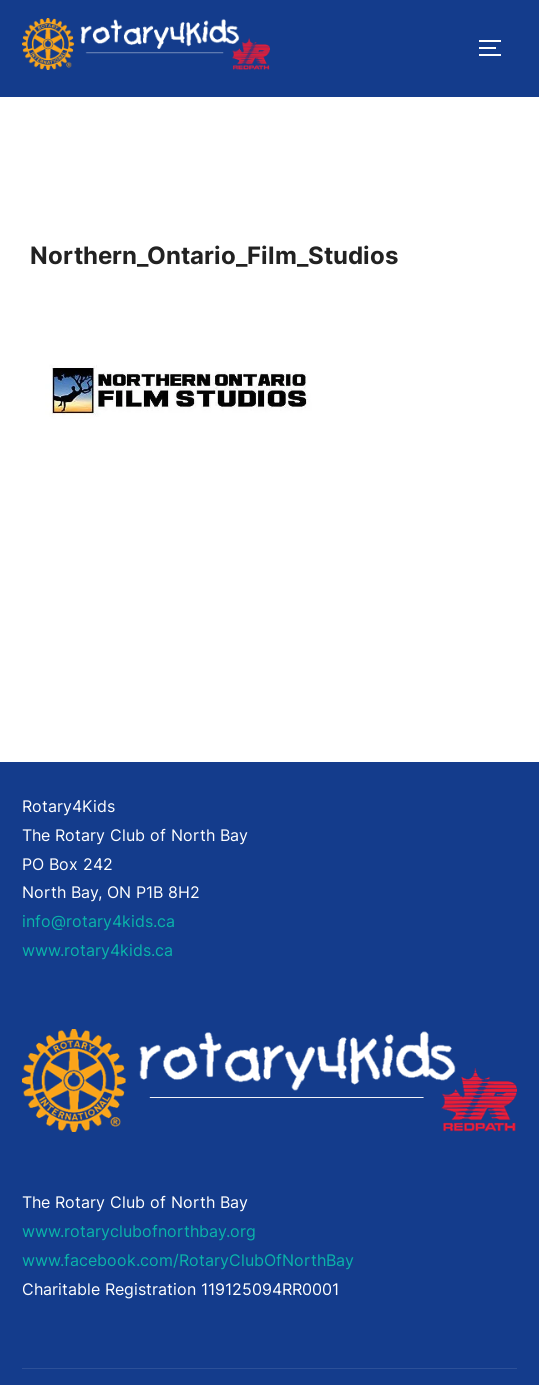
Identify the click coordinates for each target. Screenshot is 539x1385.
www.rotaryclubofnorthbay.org (139, 1231)
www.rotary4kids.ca (97, 950)
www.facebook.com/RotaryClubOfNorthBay (188, 1260)
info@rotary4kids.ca (98, 921)
